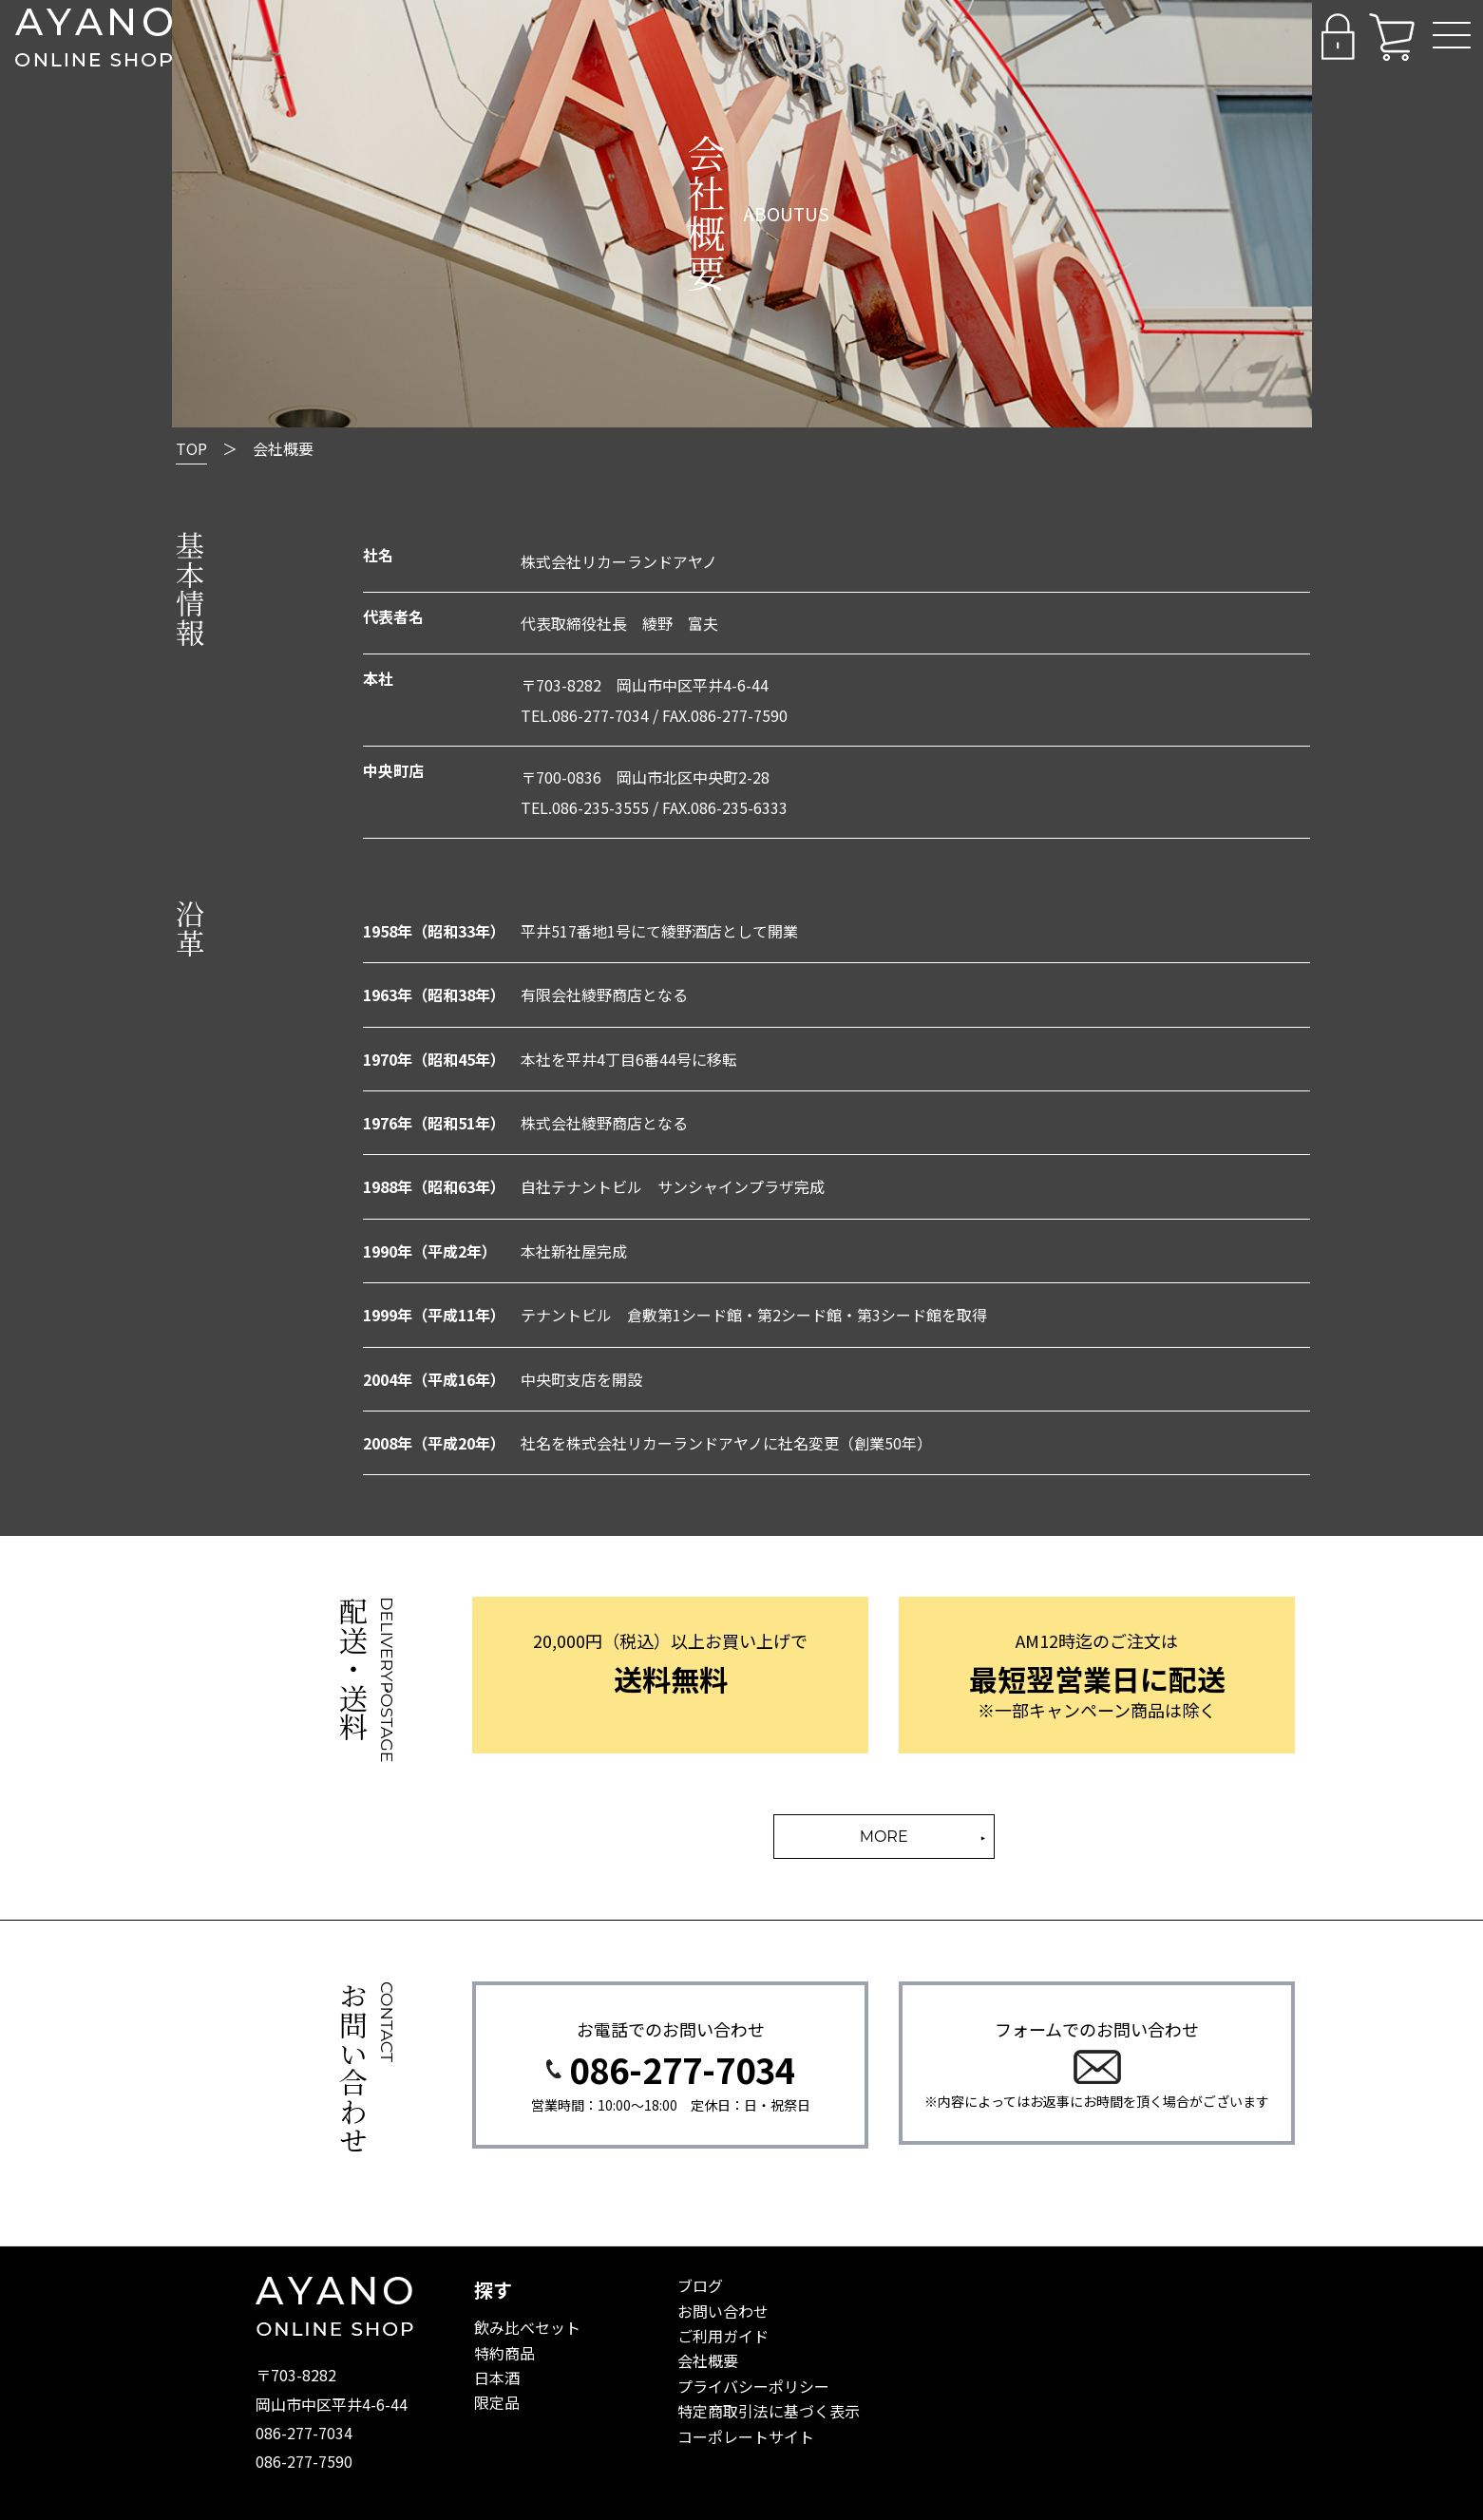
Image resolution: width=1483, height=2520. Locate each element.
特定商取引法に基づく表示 (768, 2410)
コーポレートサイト (745, 2436)
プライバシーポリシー (753, 2386)
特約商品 (504, 2352)
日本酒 (497, 2377)
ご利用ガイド (723, 2335)
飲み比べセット (527, 2327)
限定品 (497, 2402)
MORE (884, 1837)
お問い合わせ (723, 2311)
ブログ (700, 2285)
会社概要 (707, 2360)
